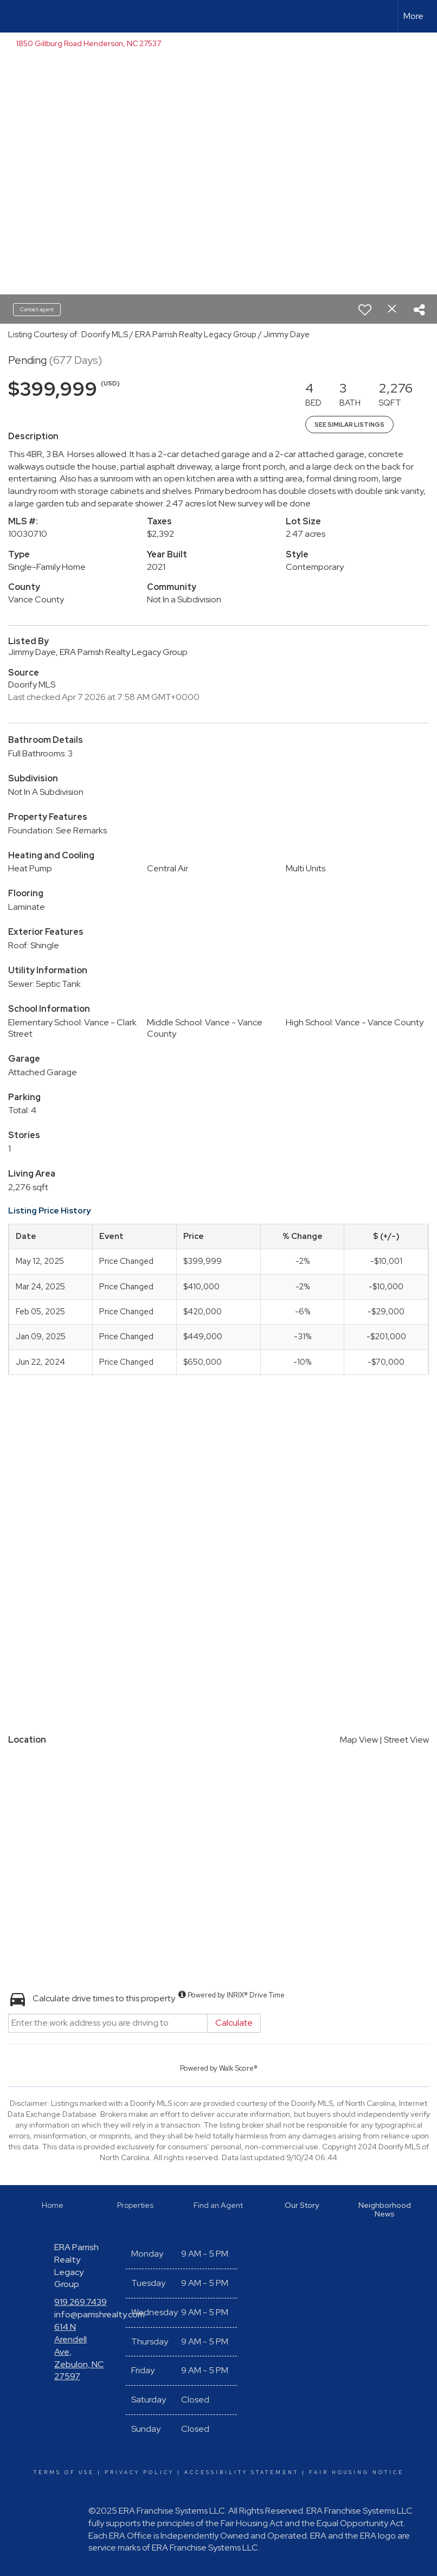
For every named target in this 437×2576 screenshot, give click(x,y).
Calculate (234, 2022)
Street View (406, 1739)
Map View (359, 1739)
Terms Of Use (64, 2472)
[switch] (364, 309)
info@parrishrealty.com (99, 2314)
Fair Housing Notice (356, 2472)
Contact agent (37, 309)
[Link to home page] (14, 16)
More (413, 16)
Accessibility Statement (241, 2472)
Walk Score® (238, 2068)
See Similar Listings (349, 424)
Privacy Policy (139, 2472)
